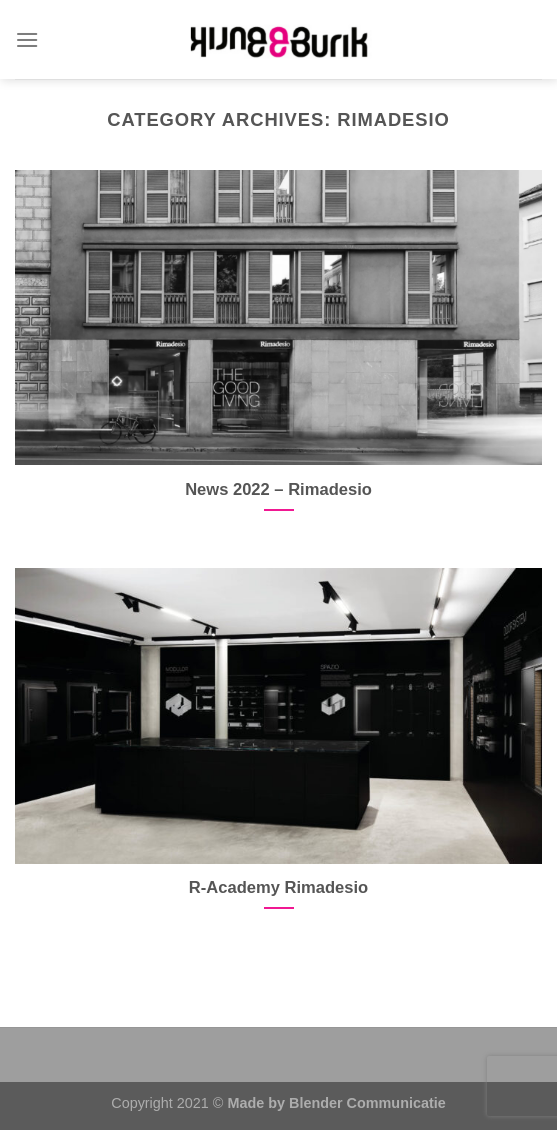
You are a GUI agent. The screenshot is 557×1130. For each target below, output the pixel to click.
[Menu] (27, 39)
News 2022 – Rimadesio (278, 489)
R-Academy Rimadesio (278, 887)
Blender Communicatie (367, 1103)
